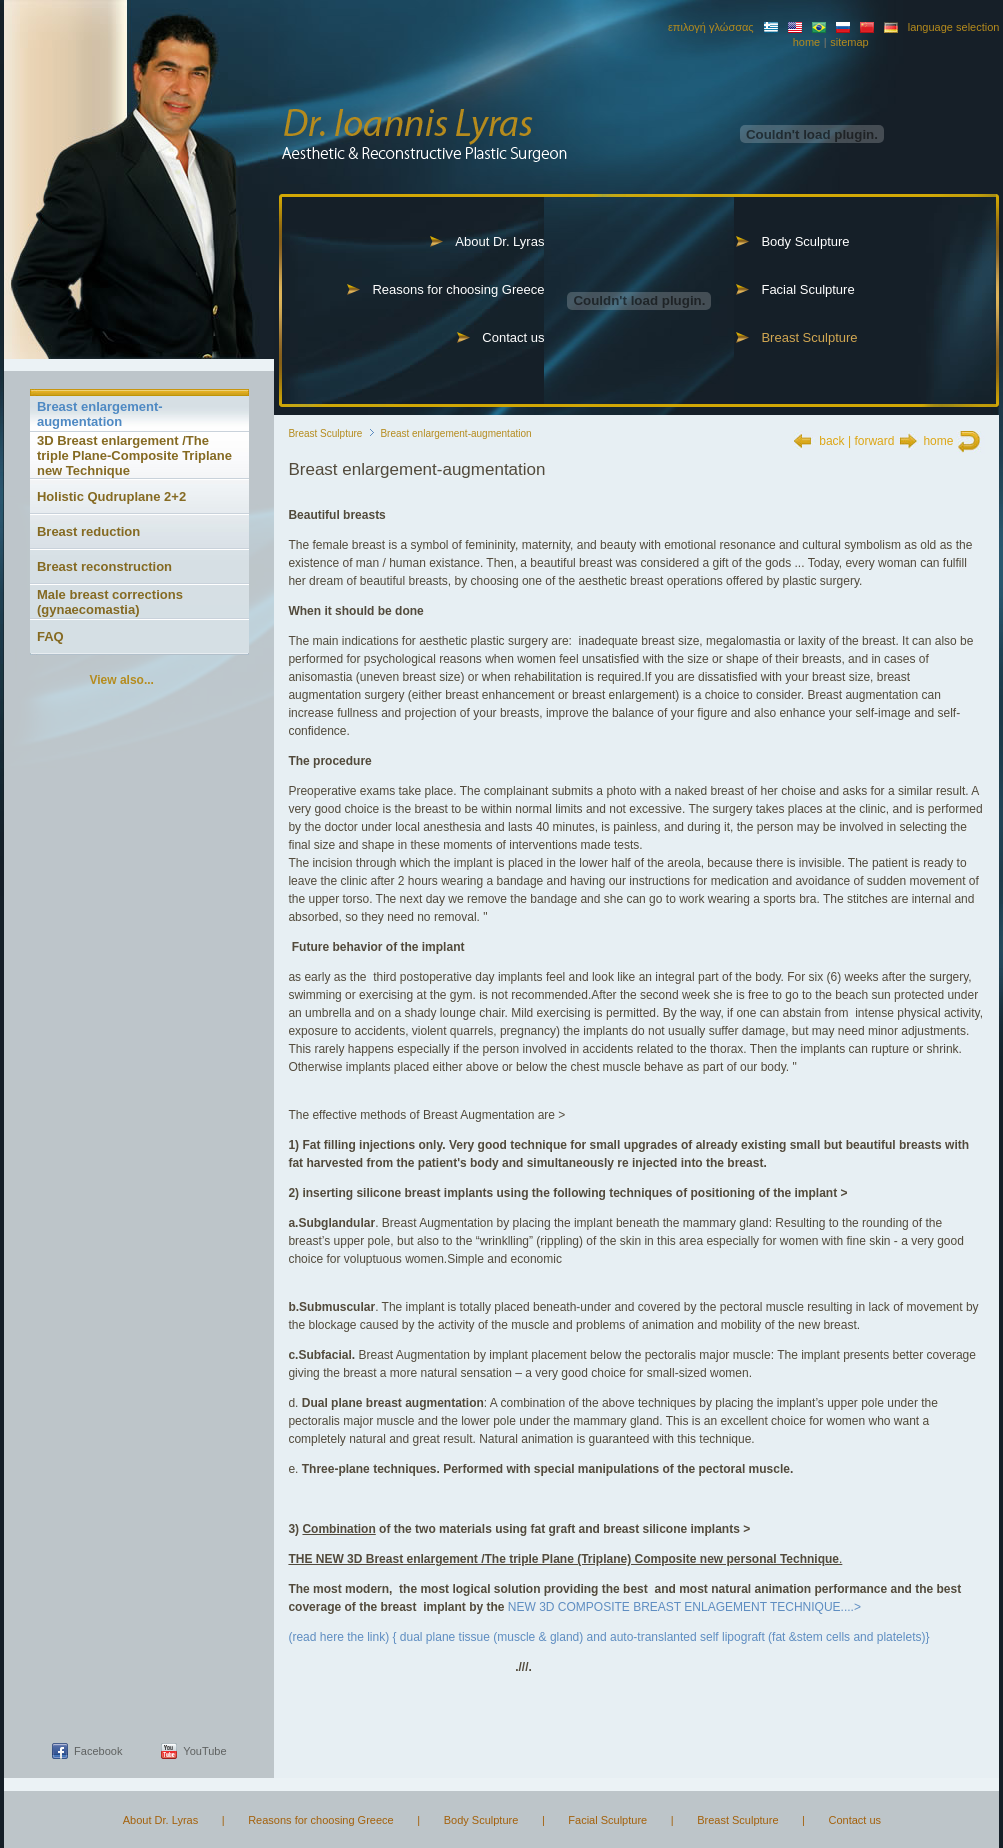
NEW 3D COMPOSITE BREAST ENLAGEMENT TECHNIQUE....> (686, 1607)
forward (874, 441)
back (831, 441)
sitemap (849, 42)
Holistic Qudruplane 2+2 (111, 496)
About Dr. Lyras (499, 241)
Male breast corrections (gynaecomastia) (110, 602)
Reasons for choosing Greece (458, 289)
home (807, 42)
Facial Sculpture (807, 289)
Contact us (513, 337)
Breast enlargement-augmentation (100, 414)
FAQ (50, 636)
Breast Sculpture (809, 337)
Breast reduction (88, 531)
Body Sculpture (805, 241)
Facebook (98, 1751)
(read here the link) (340, 1637)
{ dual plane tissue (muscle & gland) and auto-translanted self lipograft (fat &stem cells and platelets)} (661, 1637)
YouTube (204, 1751)
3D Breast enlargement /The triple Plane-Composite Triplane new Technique (134, 455)
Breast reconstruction (104, 566)
